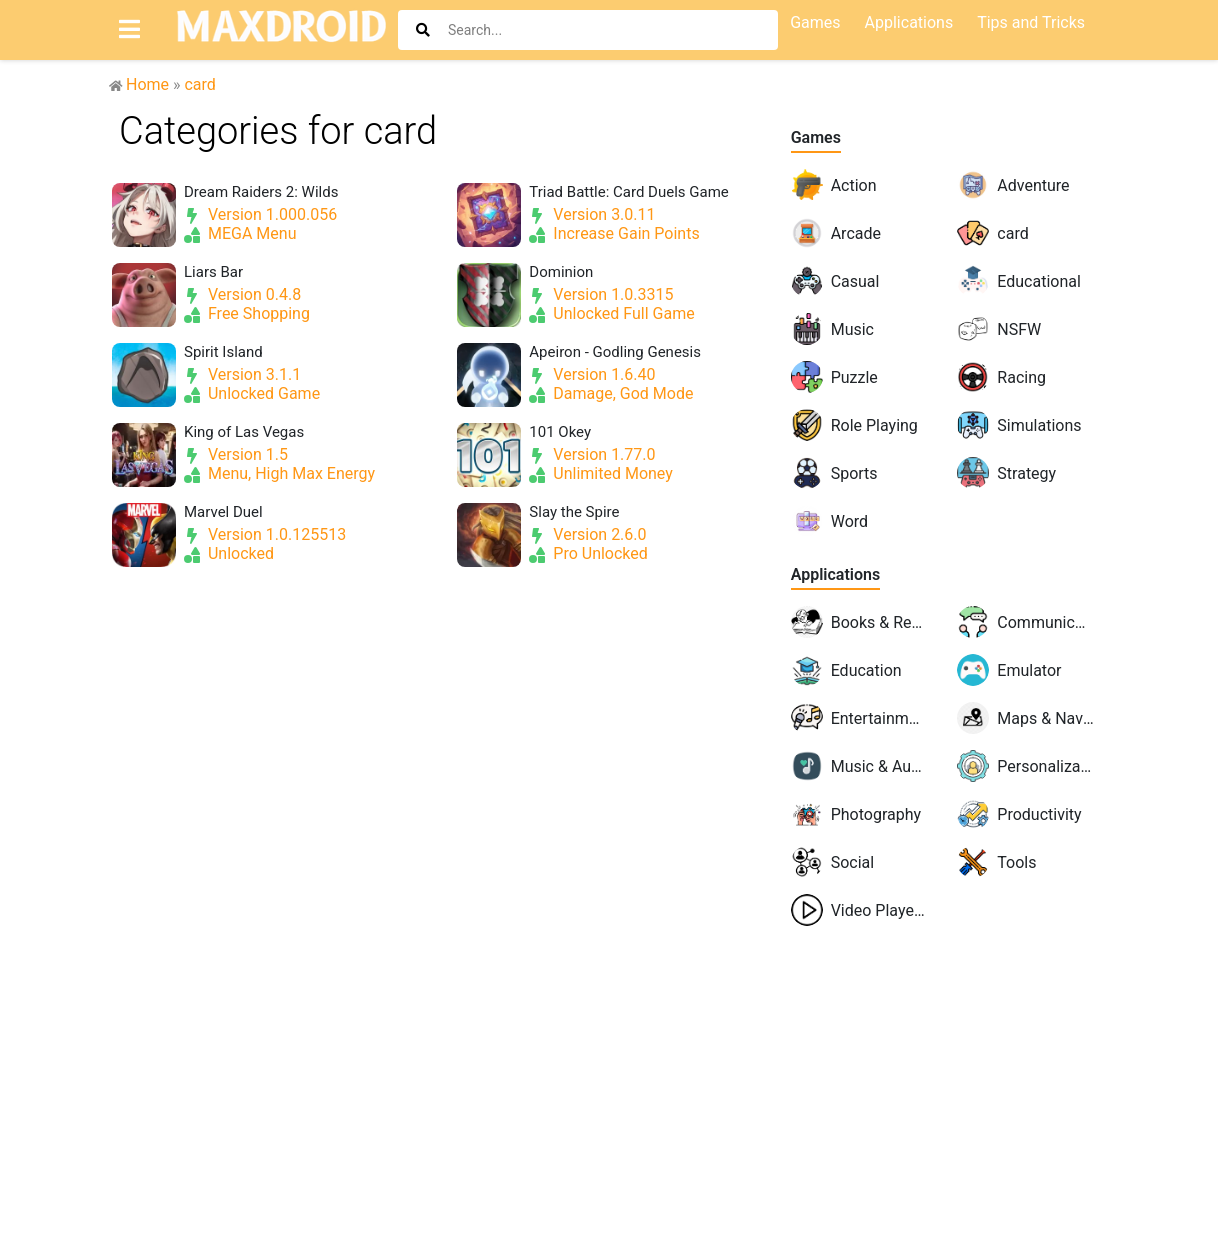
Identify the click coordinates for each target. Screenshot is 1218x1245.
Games (816, 137)
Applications (835, 574)
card (199, 84)
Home (147, 84)
